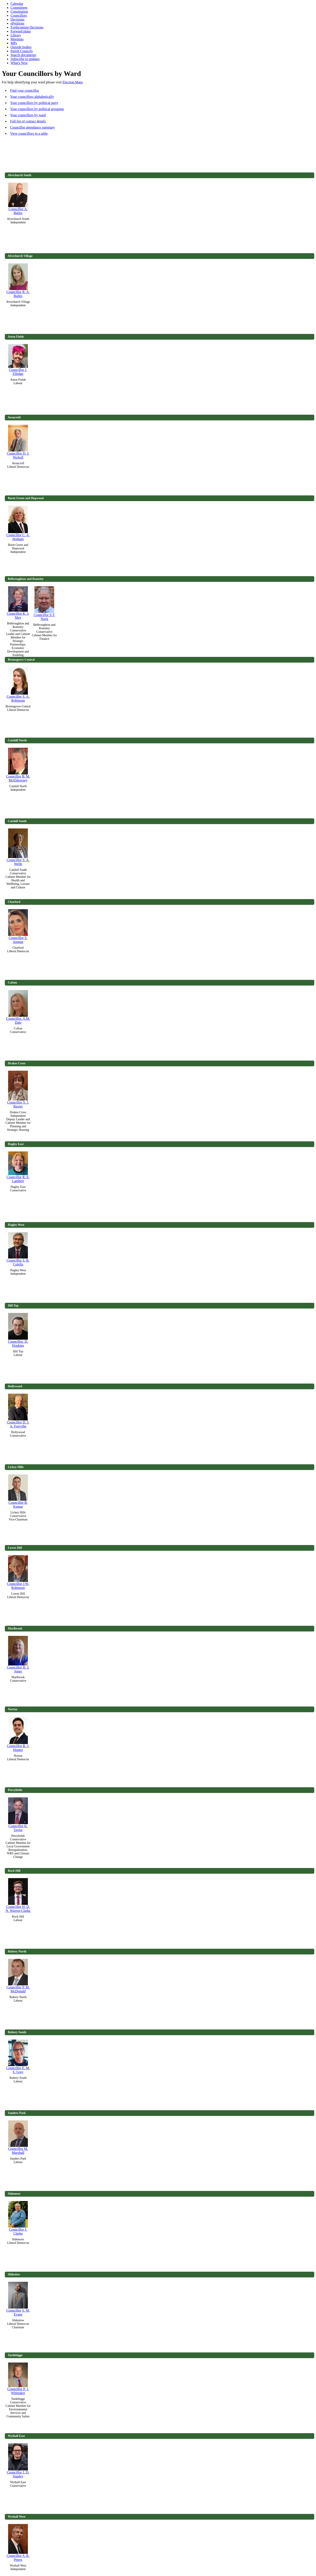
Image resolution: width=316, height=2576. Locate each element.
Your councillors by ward (28, 115)
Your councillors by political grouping (37, 109)
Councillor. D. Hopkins (18, 1329)
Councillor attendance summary (32, 127)
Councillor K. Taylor (18, 1813)
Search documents (23, 55)
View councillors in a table (29, 133)
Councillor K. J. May (18, 601)
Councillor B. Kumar (18, 1490)
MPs (14, 43)
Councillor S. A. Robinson (18, 683)
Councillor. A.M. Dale (18, 1006)
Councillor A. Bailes (18, 197)
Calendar (17, 3)
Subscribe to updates (25, 59)
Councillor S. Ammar (18, 925)
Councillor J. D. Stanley (18, 2459)
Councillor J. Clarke (18, 2217)
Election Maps (73, 82)
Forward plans (21, 31)
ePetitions (17, 23)
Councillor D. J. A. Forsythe (18, 1409)
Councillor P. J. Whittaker (18, 2377)
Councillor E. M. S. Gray (18, 2055)
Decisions (17, 19)
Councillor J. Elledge (18, 359)
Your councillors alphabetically (32, 97)
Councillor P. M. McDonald (18, 1975)
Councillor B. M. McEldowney (18, 764)
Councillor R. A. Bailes (18, 279)
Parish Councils (22, 51)
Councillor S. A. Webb (18, 846)
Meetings (17, 39)
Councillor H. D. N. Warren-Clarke (18, 1894)
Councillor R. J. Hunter (18, 1733)
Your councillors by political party (34, 103)
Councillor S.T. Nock (44, 602)
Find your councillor (24, 90)
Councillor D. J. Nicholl (18, 441)
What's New (19, 63)
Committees (19, 7)
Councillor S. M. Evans (18, 2298)
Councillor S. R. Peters (18, 2542)
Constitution (19, 11)
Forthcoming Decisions (27, 27)
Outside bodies (21, 47)
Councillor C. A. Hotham (18, 522)
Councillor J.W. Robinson (18, 1571)
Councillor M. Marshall (18, 2136)
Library (16, 35)
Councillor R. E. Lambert (18, 1166)
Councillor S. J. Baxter (18, 1088)
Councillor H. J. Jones (18, 1653)
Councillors (19, 15)
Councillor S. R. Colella (18, 1248)
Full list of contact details (28, 121)
